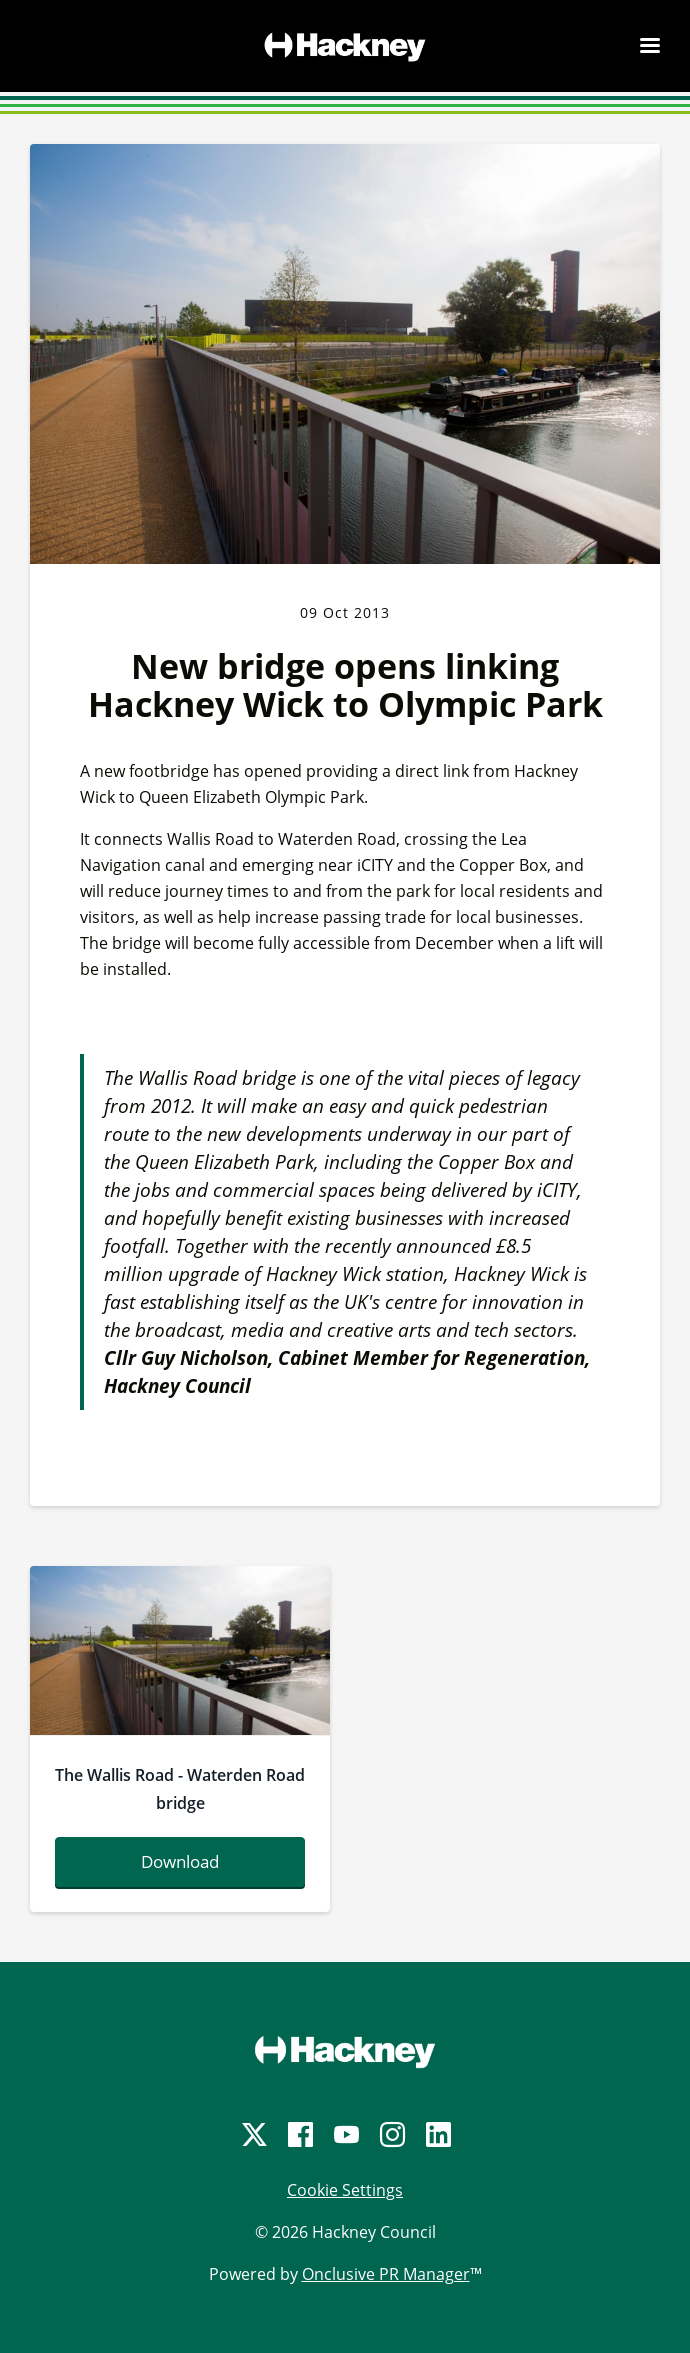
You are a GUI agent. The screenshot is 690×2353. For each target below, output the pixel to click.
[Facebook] (299, 2134)
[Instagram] (391, 2134)
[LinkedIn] (437, 2134)
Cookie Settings (345, 2190)
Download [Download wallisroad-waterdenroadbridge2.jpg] (180, 1861)
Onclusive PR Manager (386, 2274)
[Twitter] (253, 2134)
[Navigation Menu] (650, 45)
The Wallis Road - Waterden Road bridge (180, 1789)
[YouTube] (345, 2134)
